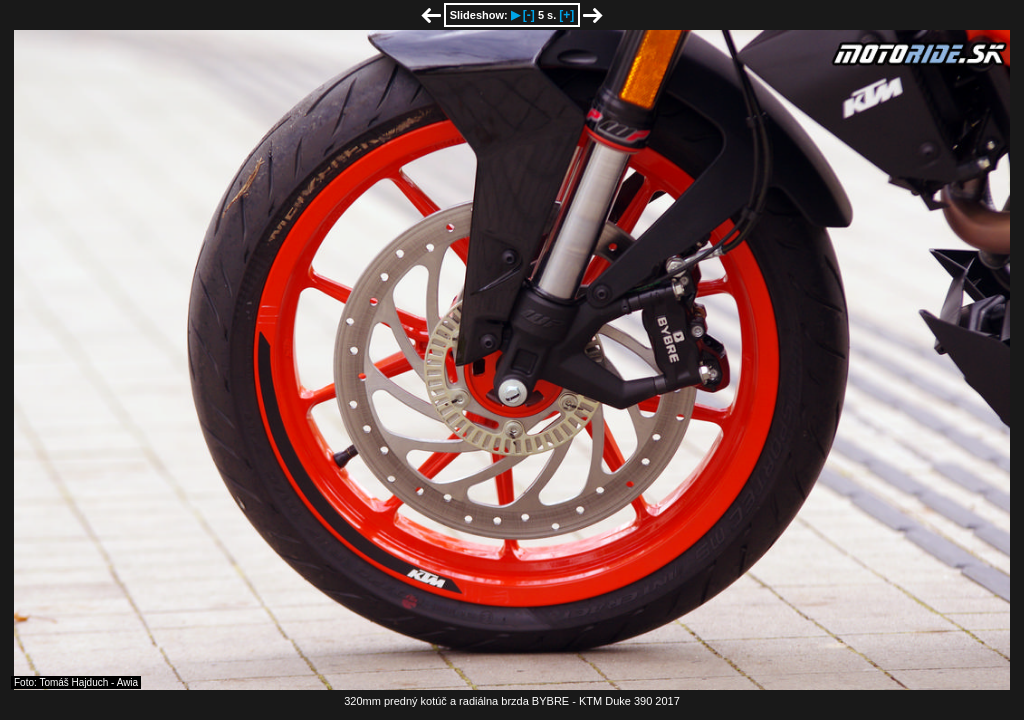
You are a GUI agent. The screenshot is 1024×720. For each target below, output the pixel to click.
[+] (566, 15)
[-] (529, 15)
